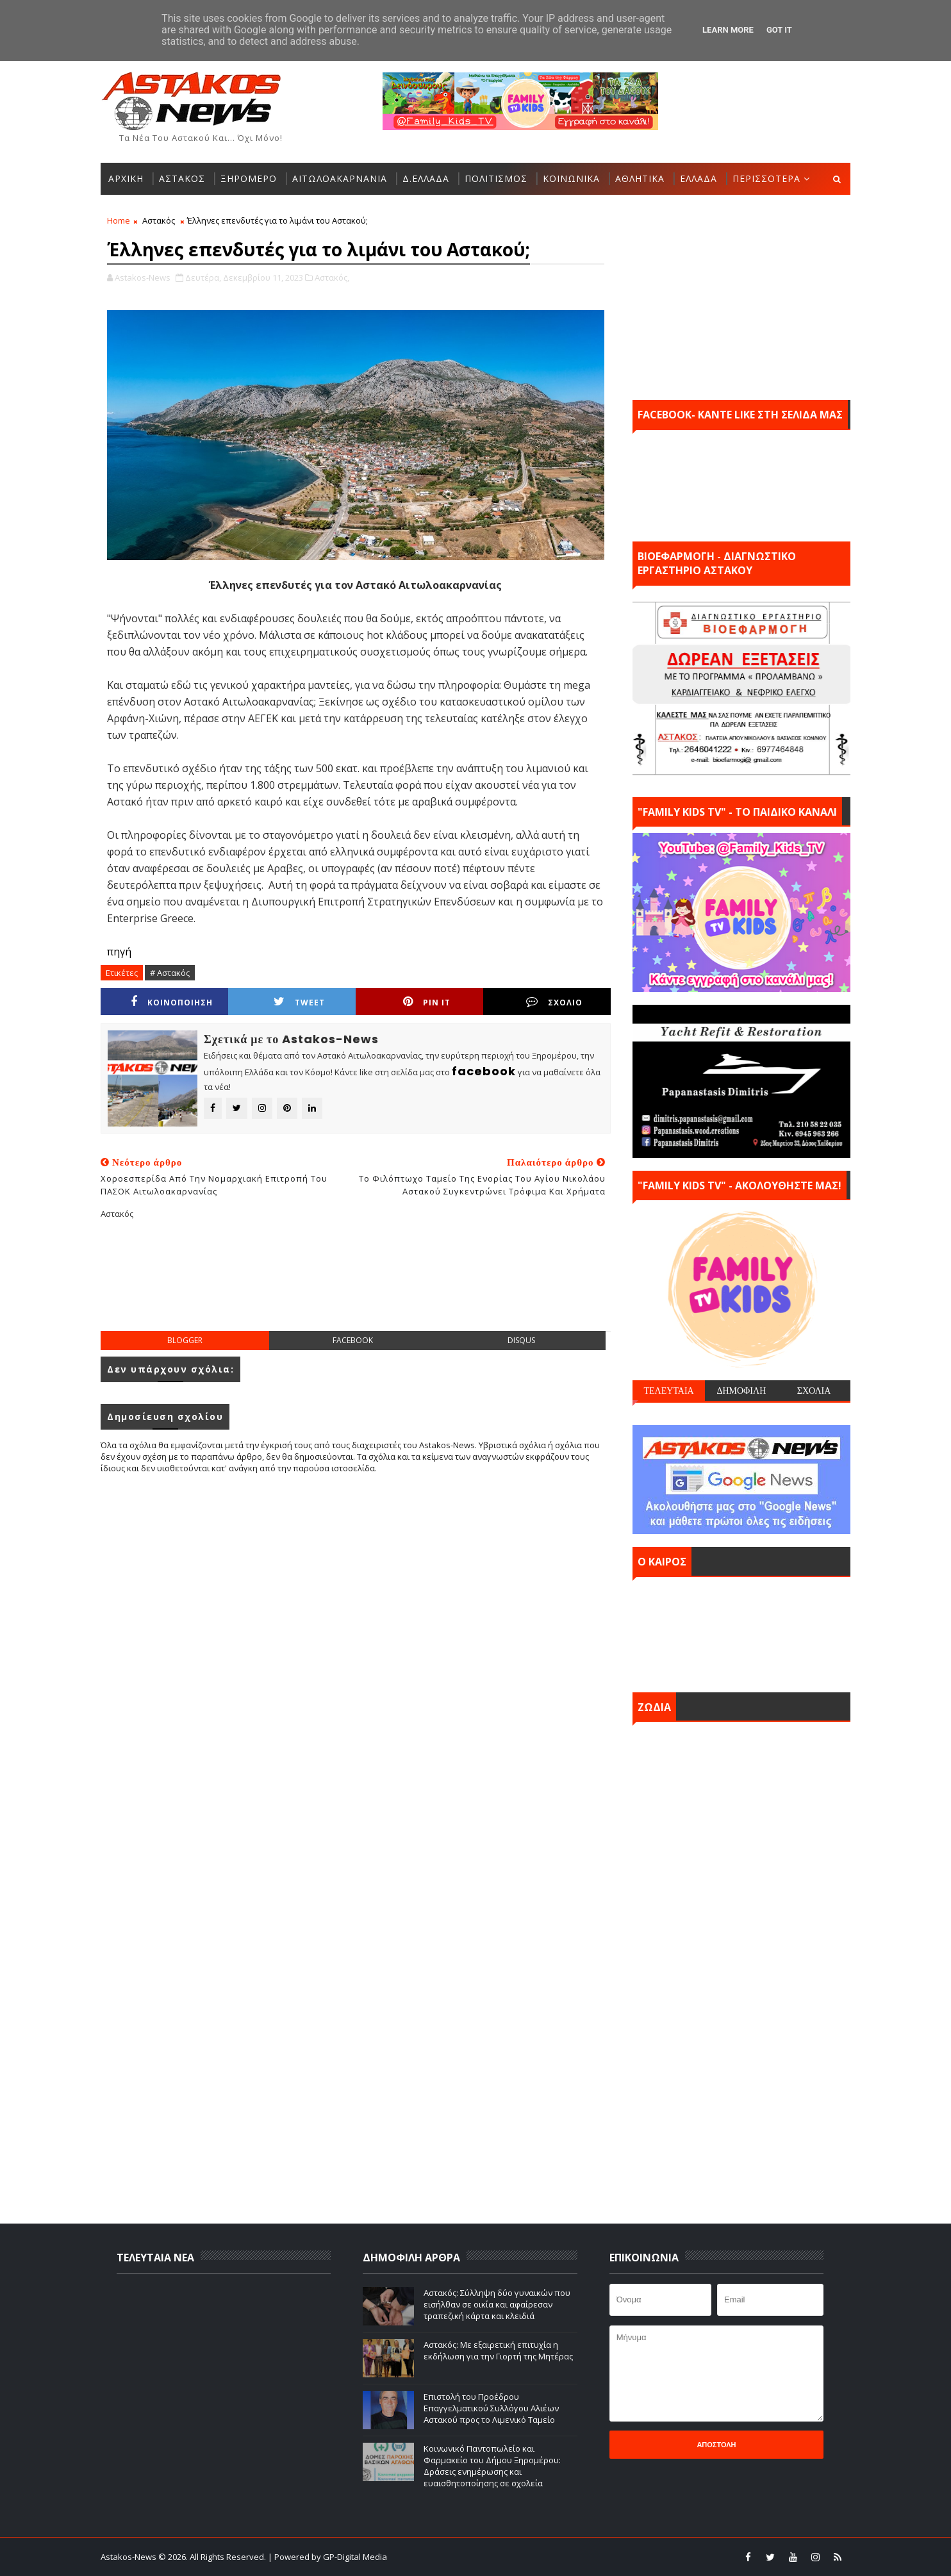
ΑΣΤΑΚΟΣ (182, 178)
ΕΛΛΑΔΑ (698, 178)
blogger (185, 1340)
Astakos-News (129, 2557)
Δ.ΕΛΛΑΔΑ (425, 178)
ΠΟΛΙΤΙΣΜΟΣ (496, 178)
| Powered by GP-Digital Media (327, 2557)
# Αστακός (170, 972)
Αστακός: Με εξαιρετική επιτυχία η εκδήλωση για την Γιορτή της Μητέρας (498, 2350)
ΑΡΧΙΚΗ (126, 178)
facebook (353, 1340)
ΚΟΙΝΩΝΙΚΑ (571, 178)
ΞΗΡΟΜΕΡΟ (248, 178)
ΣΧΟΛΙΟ (554, 1002)
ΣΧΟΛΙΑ (814, 1390)
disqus (521, 1340)
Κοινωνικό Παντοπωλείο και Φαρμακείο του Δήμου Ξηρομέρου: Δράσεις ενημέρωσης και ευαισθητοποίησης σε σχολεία (492, 2466)
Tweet (299, 1002)
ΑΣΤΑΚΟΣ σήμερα (741, 1631)
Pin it (427, 1002)
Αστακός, (332, 277)
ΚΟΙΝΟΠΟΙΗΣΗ (172, 1002)
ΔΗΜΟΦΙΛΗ (741, 1390)
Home (118, 220)
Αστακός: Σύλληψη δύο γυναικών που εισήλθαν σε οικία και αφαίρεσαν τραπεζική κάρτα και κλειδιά (497, 2304)
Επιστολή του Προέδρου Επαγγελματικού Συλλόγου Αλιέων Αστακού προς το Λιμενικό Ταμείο (491, 2408)
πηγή (119, 952)
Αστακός (158, 220)
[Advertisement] (355, 1285)
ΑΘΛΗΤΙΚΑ (640, 178)
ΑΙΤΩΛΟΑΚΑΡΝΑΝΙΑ (339, 178)
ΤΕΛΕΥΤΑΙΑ (668, 1390)
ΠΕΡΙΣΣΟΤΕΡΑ (766, 178)
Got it (779, 30)
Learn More (728, 30)
